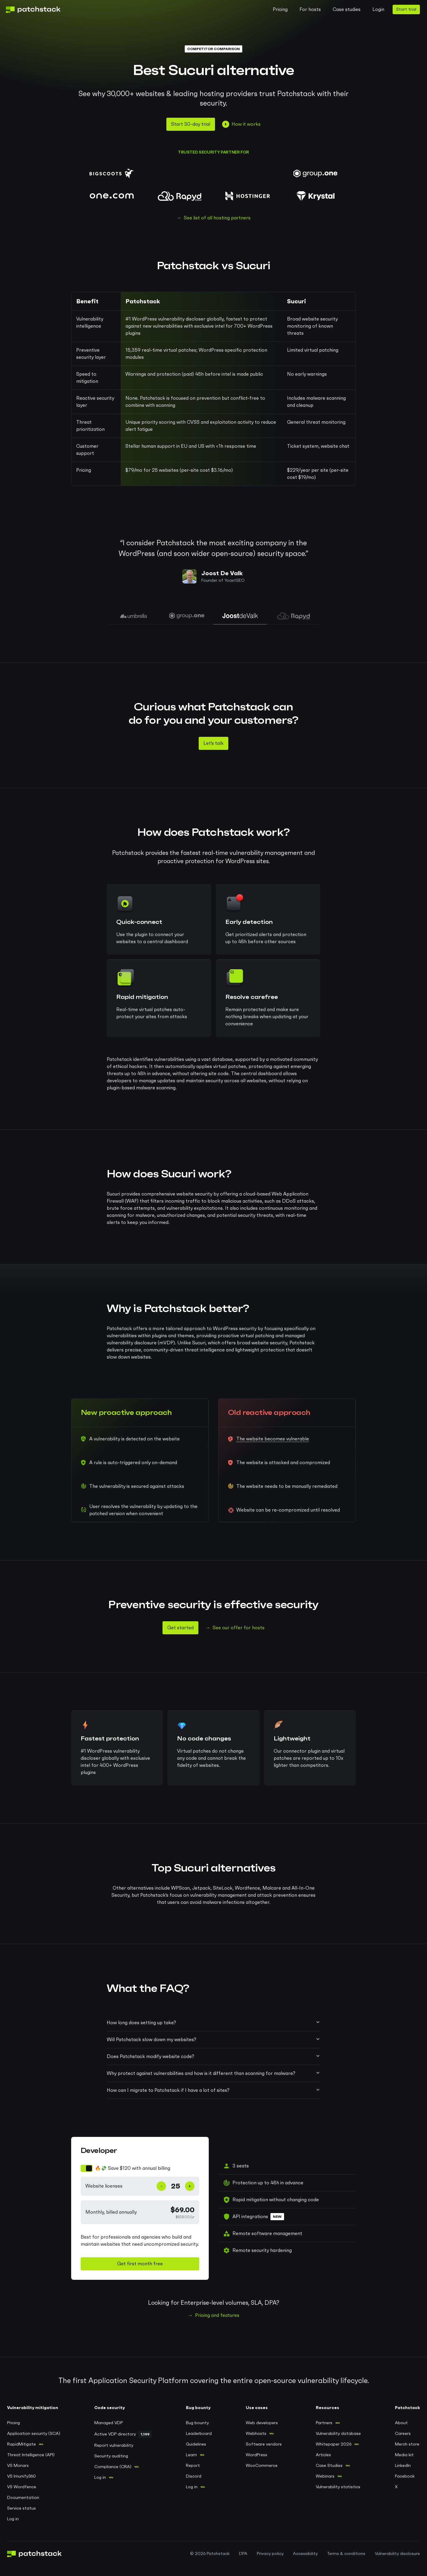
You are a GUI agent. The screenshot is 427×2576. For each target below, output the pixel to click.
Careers (403, 2434)
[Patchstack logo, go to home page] (38, 10)
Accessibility (305, 2554)
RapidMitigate (21, 2444)
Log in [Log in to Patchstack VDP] (100, 2477)
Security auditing (111, 2456)
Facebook (405, 2476)
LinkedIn (403, 2466)
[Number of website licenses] (175, 2186)
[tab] (133, 616)
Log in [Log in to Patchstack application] (13, 2519)
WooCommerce (262, 2466)
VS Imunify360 (21, 2476)
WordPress (256, 2455)
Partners (324, 2423)
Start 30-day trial (190, 124)
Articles (323, 2455)
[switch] (140, 2168)
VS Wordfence (21, 2487)
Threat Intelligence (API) (31, 2455)
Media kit (404, 2455)
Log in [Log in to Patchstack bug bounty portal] (191, 2487)
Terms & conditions (346, 2554)
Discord (193, 2476)
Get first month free (140, 2263)
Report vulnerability (113, 2445)
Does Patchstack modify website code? (213, 2056)
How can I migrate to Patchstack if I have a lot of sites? (213, 2090)
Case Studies (329, 2466)
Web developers (262, 2423)
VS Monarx (18, 2466)
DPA (243, 2554)
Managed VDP (108, 2423)
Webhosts (256, 2434)
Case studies (347, 9)
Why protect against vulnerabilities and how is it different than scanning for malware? (213, 2073)
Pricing (280, 9)
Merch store (407, 2444)
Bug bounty (197, 2423)
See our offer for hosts (239, 1627)
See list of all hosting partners (217, 218)
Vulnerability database (338, 2434)
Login (378, 9)
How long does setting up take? (213, 2022)
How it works (241, 124)
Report (193, 2466)
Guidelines (196, 2444)
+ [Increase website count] (189, 2186)
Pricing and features (217, 2315)
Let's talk (213, 743)
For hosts (310, 9)
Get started (180, 1627)
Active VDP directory (115, 2434)
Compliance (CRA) (112, 2467)
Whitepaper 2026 (333, 2444)
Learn (191, 2455)
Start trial (406, 9)
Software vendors (264, 2444)
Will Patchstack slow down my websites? (213, 2039)
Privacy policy (270, 2554)
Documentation (23, 2498)
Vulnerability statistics (338, 2487)
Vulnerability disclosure (397, 2554)
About (401, 2423)
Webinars (325, 2476)
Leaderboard (199, 2434)
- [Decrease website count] (161, 2186)
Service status (21, 2508)
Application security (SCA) (33, 2434)
